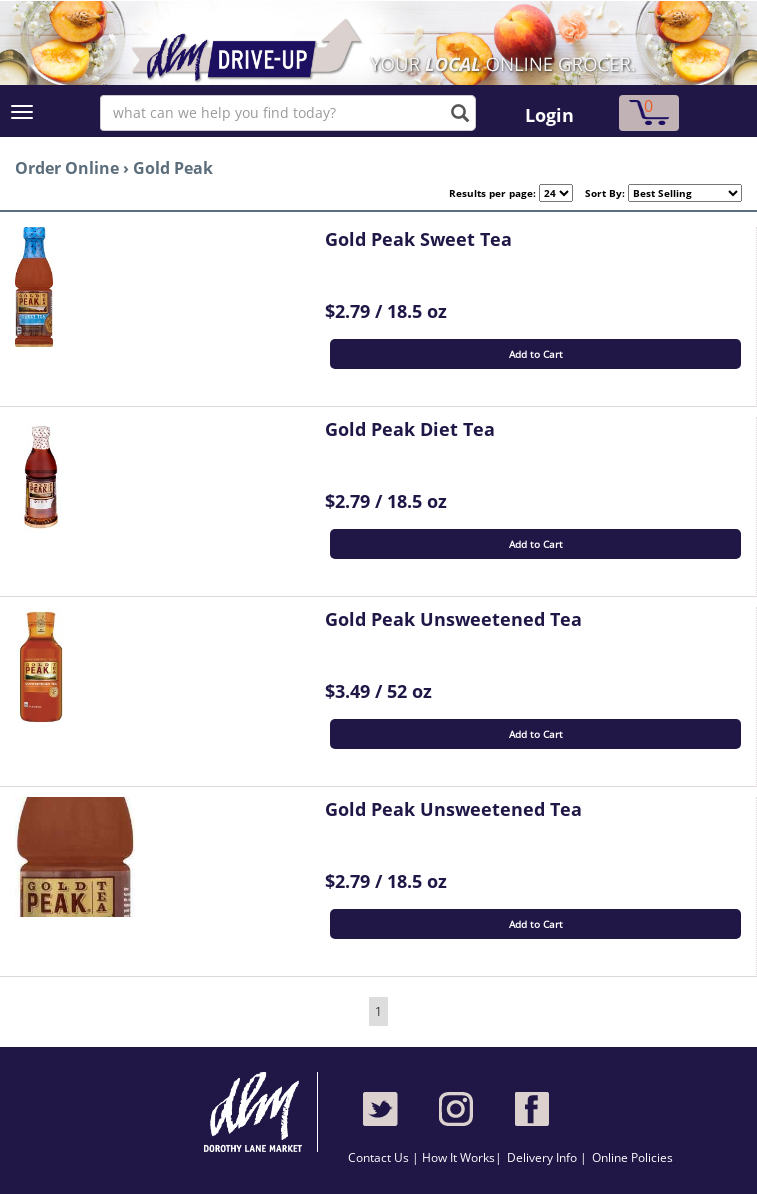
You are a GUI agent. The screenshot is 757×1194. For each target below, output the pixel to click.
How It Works (458, 1157)
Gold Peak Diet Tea (410, 429)
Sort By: (599, 193)
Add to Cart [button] (536, 354)
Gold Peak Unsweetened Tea (453, 619)
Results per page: (492, 193)
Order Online (67, 168)
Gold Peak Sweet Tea (418, 239)
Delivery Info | (547, 1157)
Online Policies (632, 1157)
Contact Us (380, 1157)
